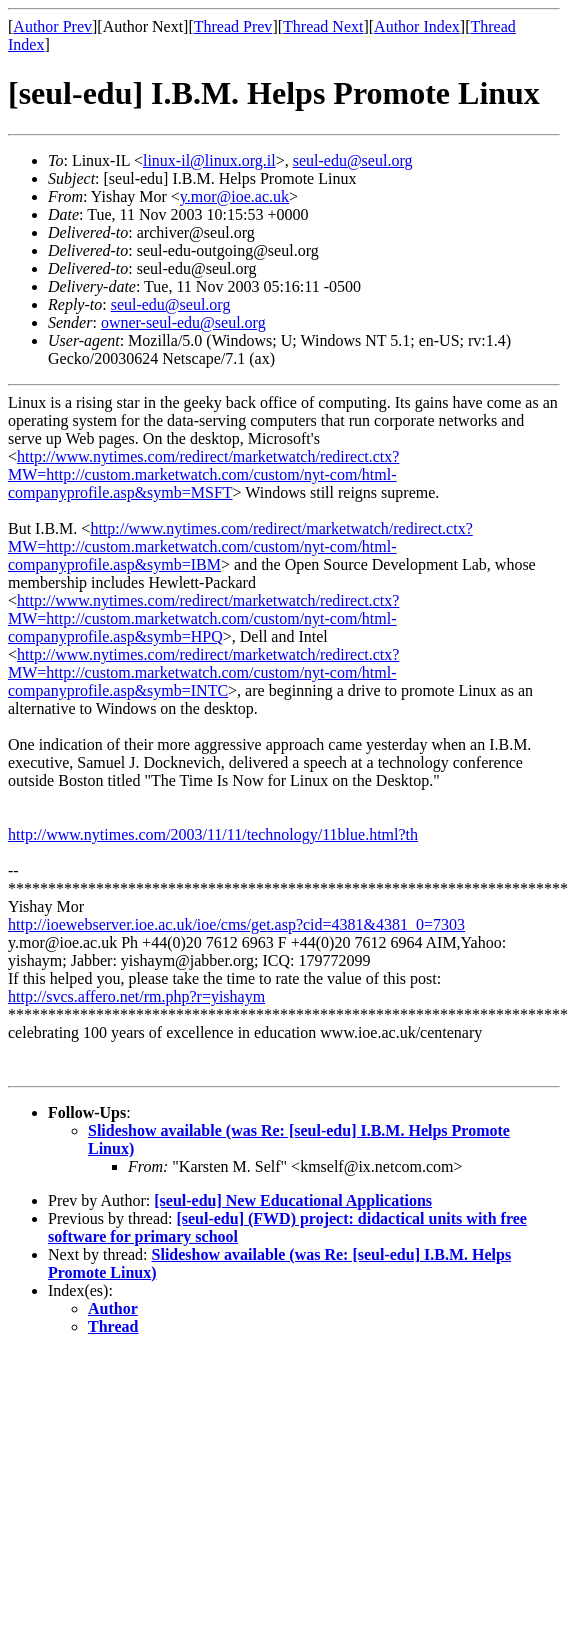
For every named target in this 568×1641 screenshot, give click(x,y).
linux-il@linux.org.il (209, 160)
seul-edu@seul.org (353, 160)
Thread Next (323, 26)
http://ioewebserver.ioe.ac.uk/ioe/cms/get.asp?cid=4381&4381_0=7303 (236, 924)
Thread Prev (233, 26)
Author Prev (52, 26)
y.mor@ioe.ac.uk (234, 196)
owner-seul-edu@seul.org (183, 322)
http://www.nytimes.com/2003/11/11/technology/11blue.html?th (213, 834)
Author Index (417, 26)
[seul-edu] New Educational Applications (293, 1200)
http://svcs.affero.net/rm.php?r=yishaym (136, 996)
